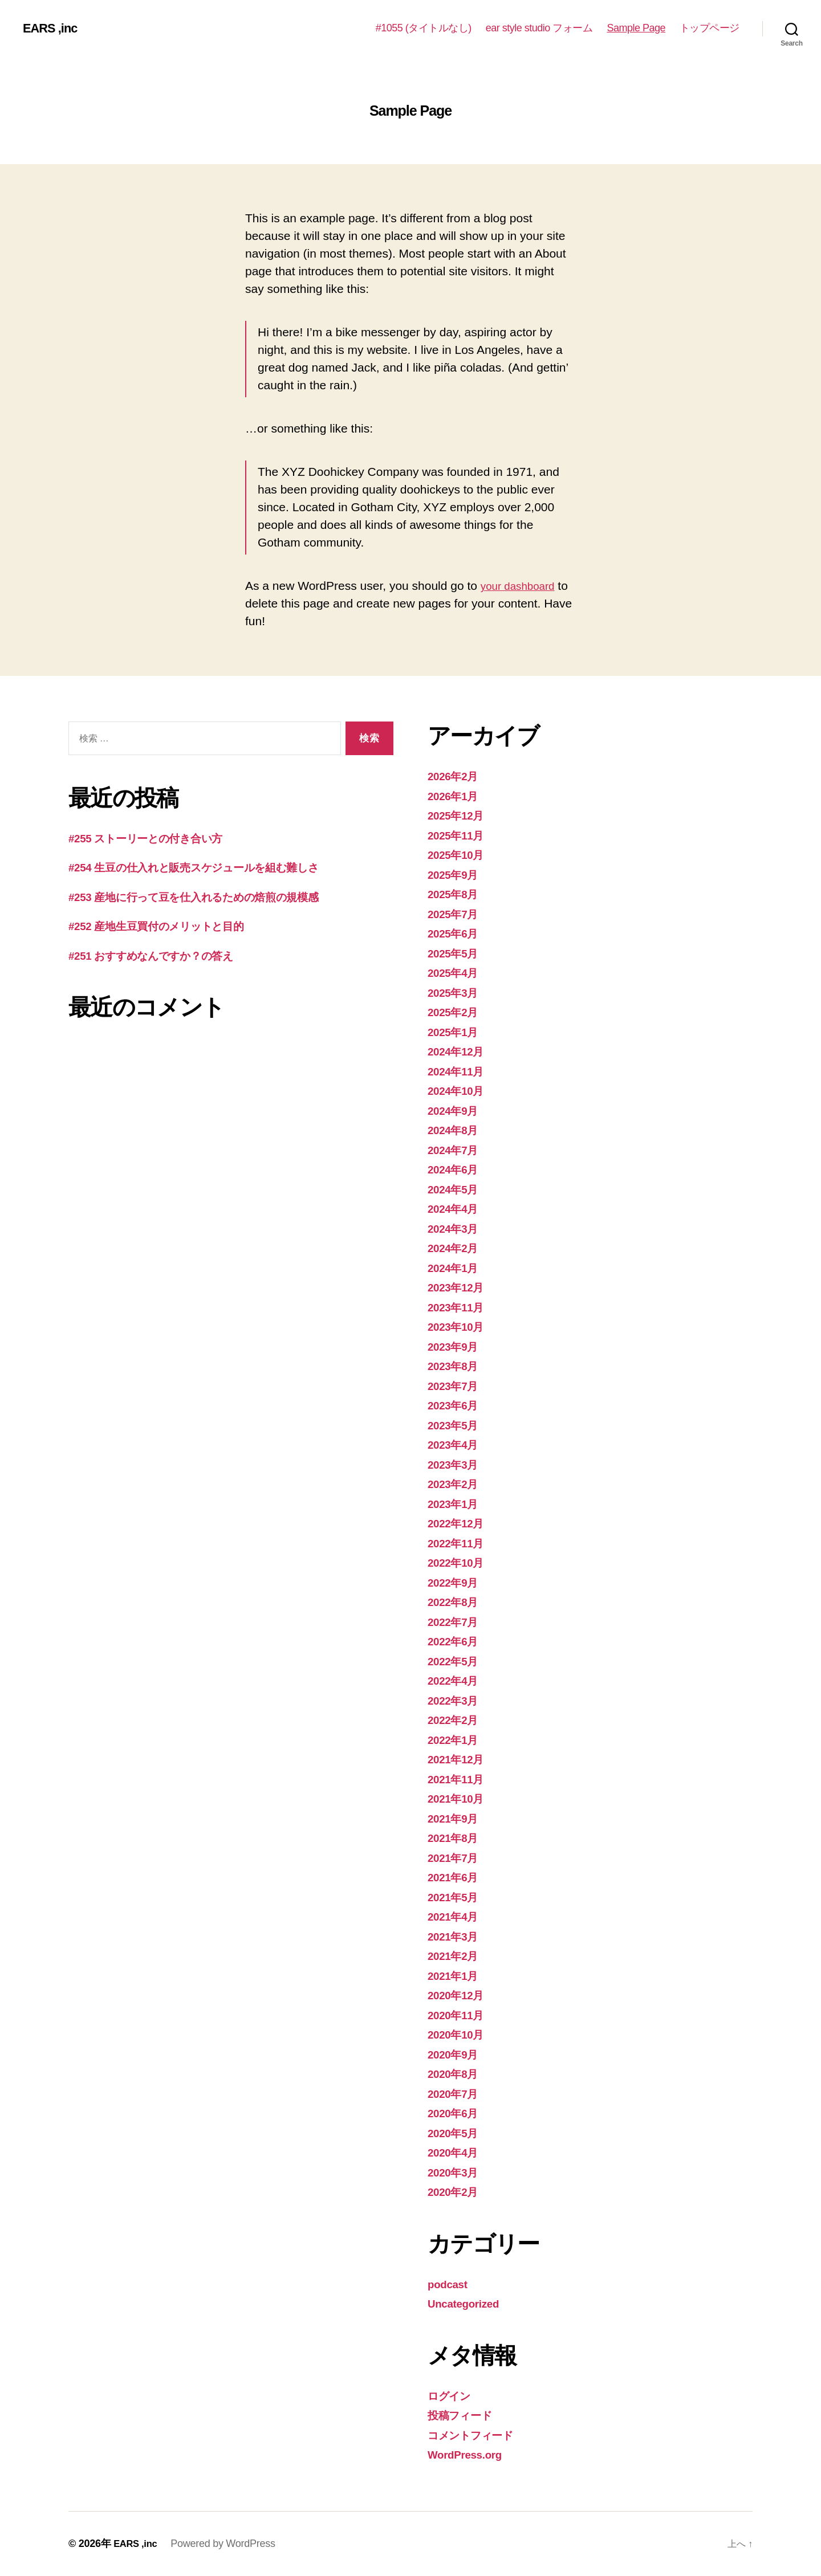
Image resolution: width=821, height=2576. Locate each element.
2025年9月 (456, 874)
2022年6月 (456, 1641)
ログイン (452, 2395)
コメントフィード (477, 2435)
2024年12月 (459, 1051)
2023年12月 (459, 1287)
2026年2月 (456, 775)
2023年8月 (456, 1365)
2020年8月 (456, 2073)
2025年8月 (456, 893)
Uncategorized (468, 2303)
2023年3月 (456, 1464)
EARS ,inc (53, 28)
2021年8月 (456, 1837)
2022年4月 (456, 1680)
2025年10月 (459, 854)
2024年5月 (456, 1189)
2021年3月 (456, 1936)
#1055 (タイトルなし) (424, 28)
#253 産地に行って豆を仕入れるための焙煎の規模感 (210, 896)
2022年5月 (456, 1661)
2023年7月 (456, 1385)
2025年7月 (456, 913)
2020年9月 (456, 2054)
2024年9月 (456, 1110)
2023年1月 (456, 1503)
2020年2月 (456, 2191)
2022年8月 (456, 1601)
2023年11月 (459, 1307)
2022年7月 (456, 1621)
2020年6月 (456, 2113)
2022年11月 (459, 1543)
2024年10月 (459, 1090)
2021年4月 (456, 1916)
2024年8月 (456, 1129)
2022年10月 (459, 1562)
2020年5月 (456, 2132)
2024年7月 (456, 1149)
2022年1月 (456, 1739)
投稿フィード (464, 2415)
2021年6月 (456, 1877)
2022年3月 (456, 1700)
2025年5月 (456, 953)
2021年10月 (459, 1798)
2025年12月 (459, 815)
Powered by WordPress (227, 2543)
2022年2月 (456, 1719)
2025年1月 (456, 1031)
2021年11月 (459, 1779)
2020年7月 (456, 2093)
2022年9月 (456, 1582)
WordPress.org (469, 2454)
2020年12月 (459, 1995)
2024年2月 (456, 1247)
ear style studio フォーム (539, 28)
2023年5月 (456, 1425)
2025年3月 (456, 992)
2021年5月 (456, 1897)
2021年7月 (456, 1857)
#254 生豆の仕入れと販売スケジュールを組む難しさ (210, 867)
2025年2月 (456, 1011)
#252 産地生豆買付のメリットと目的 (167, 925)
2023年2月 (456, 1483)
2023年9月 (456, 1346)
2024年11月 (459, 1071)
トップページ (709, 28)
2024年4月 (456, 1208)
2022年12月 (459, 1523)
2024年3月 (456, 1228)
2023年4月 (456, 1444)
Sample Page (636, 28)
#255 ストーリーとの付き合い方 (155, 838)
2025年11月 (459, 835)
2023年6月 (456, 1405)
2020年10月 (459, 2034)
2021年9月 (456, 1818)
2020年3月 (456, 2172)
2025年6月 (456, 933)
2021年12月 (459, 1759)
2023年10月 (459, 1326)
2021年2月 (456, 1955)
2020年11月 (459, 2014)
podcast (450, 2283)
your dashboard (522, 585)
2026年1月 (456, 795)
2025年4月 (456, 972)
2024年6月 (456, 1169)
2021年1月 (456, 1975)
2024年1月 (456, 1267)
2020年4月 (456, 2152)
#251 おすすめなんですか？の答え (163, 955)
